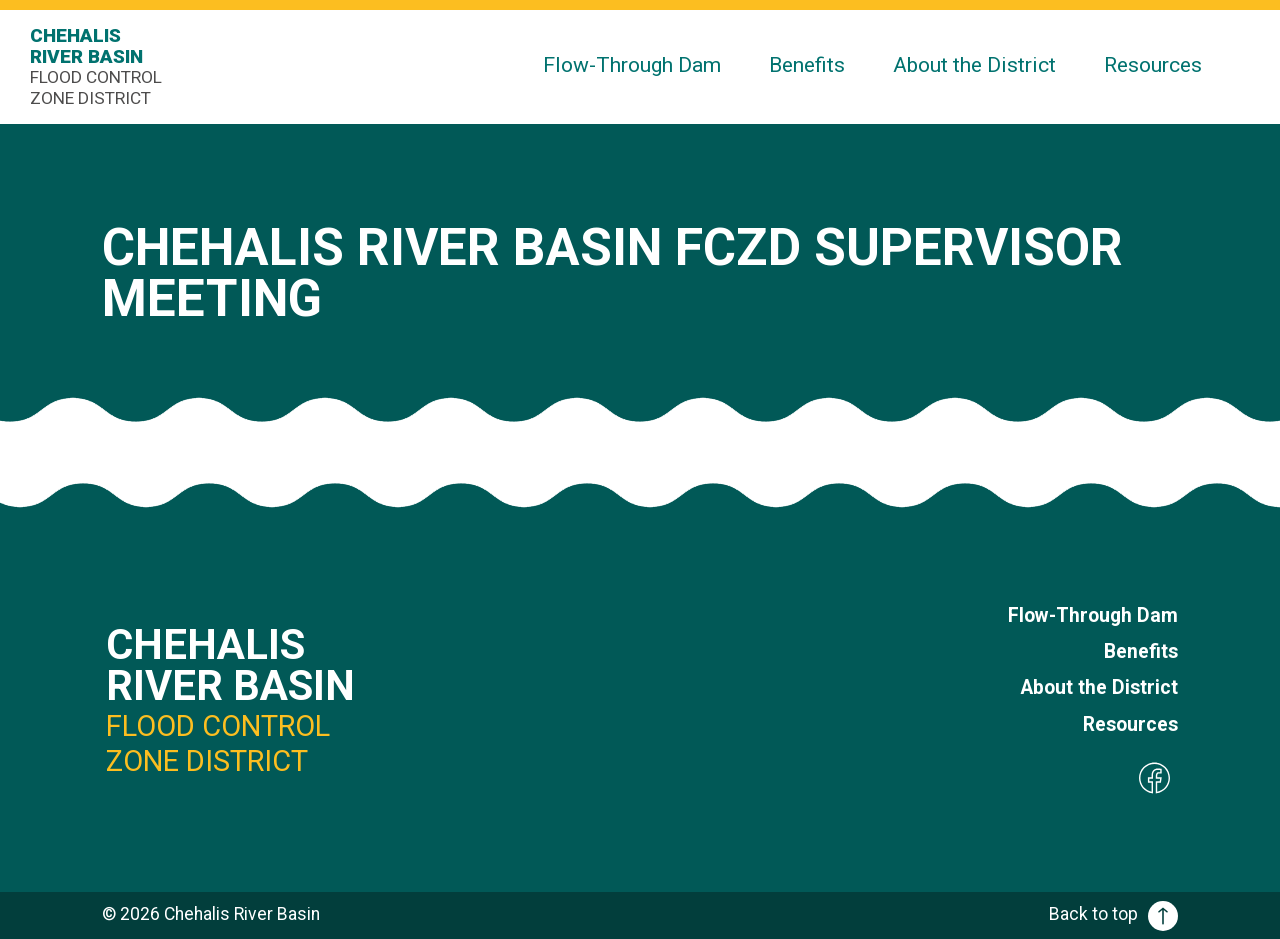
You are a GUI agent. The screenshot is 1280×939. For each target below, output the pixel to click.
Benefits (807, 64)
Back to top (1113, 914)
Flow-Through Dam (632, 64)
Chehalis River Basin (100, 66)
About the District (974, 64)
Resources (1153, 64)
